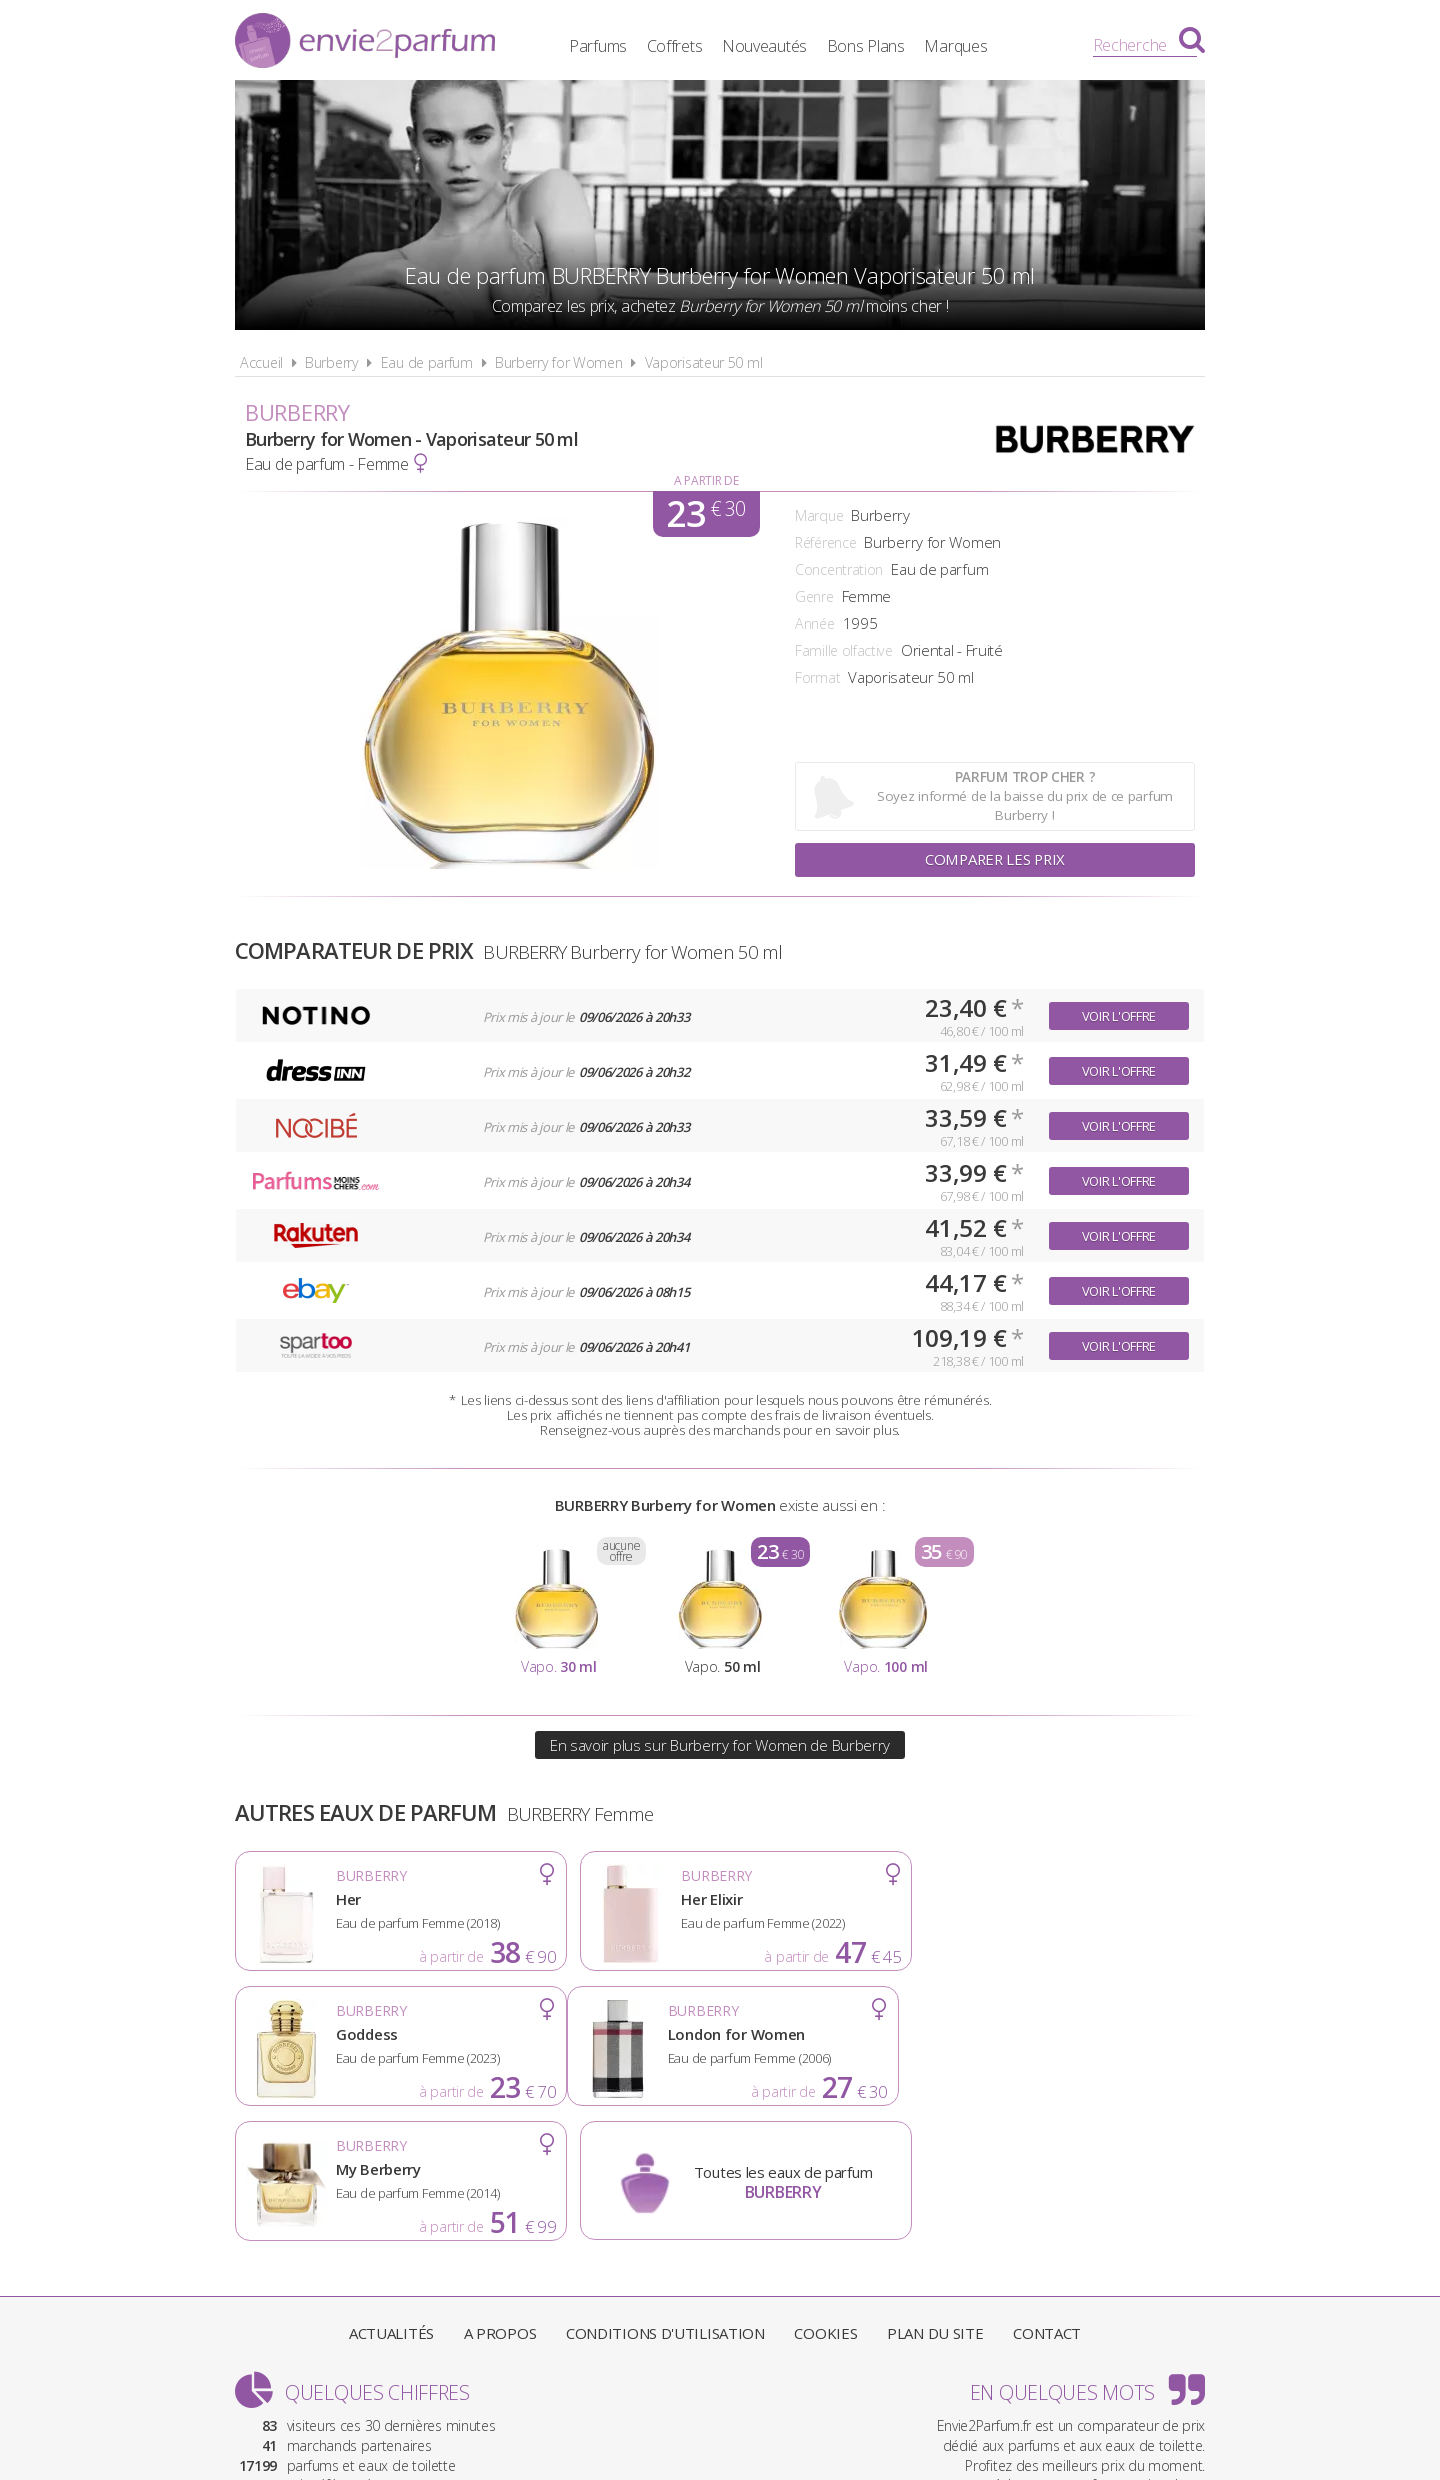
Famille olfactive (844, 650)
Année (815, 623)
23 (705, 514)
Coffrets (691, 45)
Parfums (615, 45)
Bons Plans (883, 45)
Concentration (839, 569)
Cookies (825, 2198)
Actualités (391, 2198)
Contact (1047, 2198)
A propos (500, 2198)
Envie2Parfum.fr (365, 43)
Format (817, 677)
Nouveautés (781, 45)
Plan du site (935, 2198)
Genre (814, 596)
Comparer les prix (995, 860)
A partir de (706, 480)
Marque (819, 515)
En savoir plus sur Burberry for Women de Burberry (720, 1745)
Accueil (261, 362)
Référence (825, 542)
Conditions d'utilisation (665, 2198)
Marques (972, 45)
